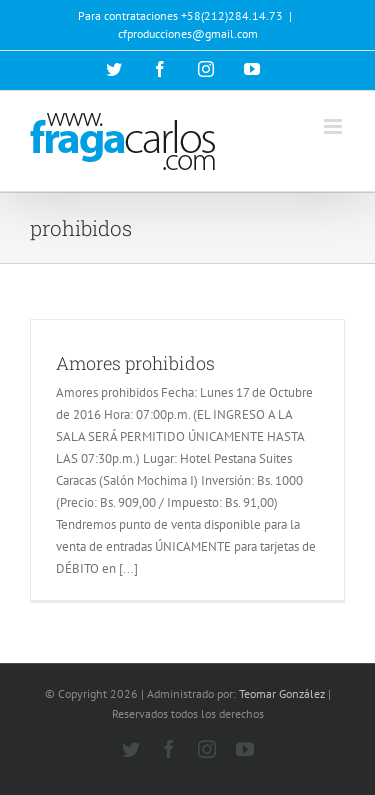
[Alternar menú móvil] (334, 126)
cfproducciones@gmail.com (188, 33)
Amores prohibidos (135, 363)
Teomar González (282, 693)
